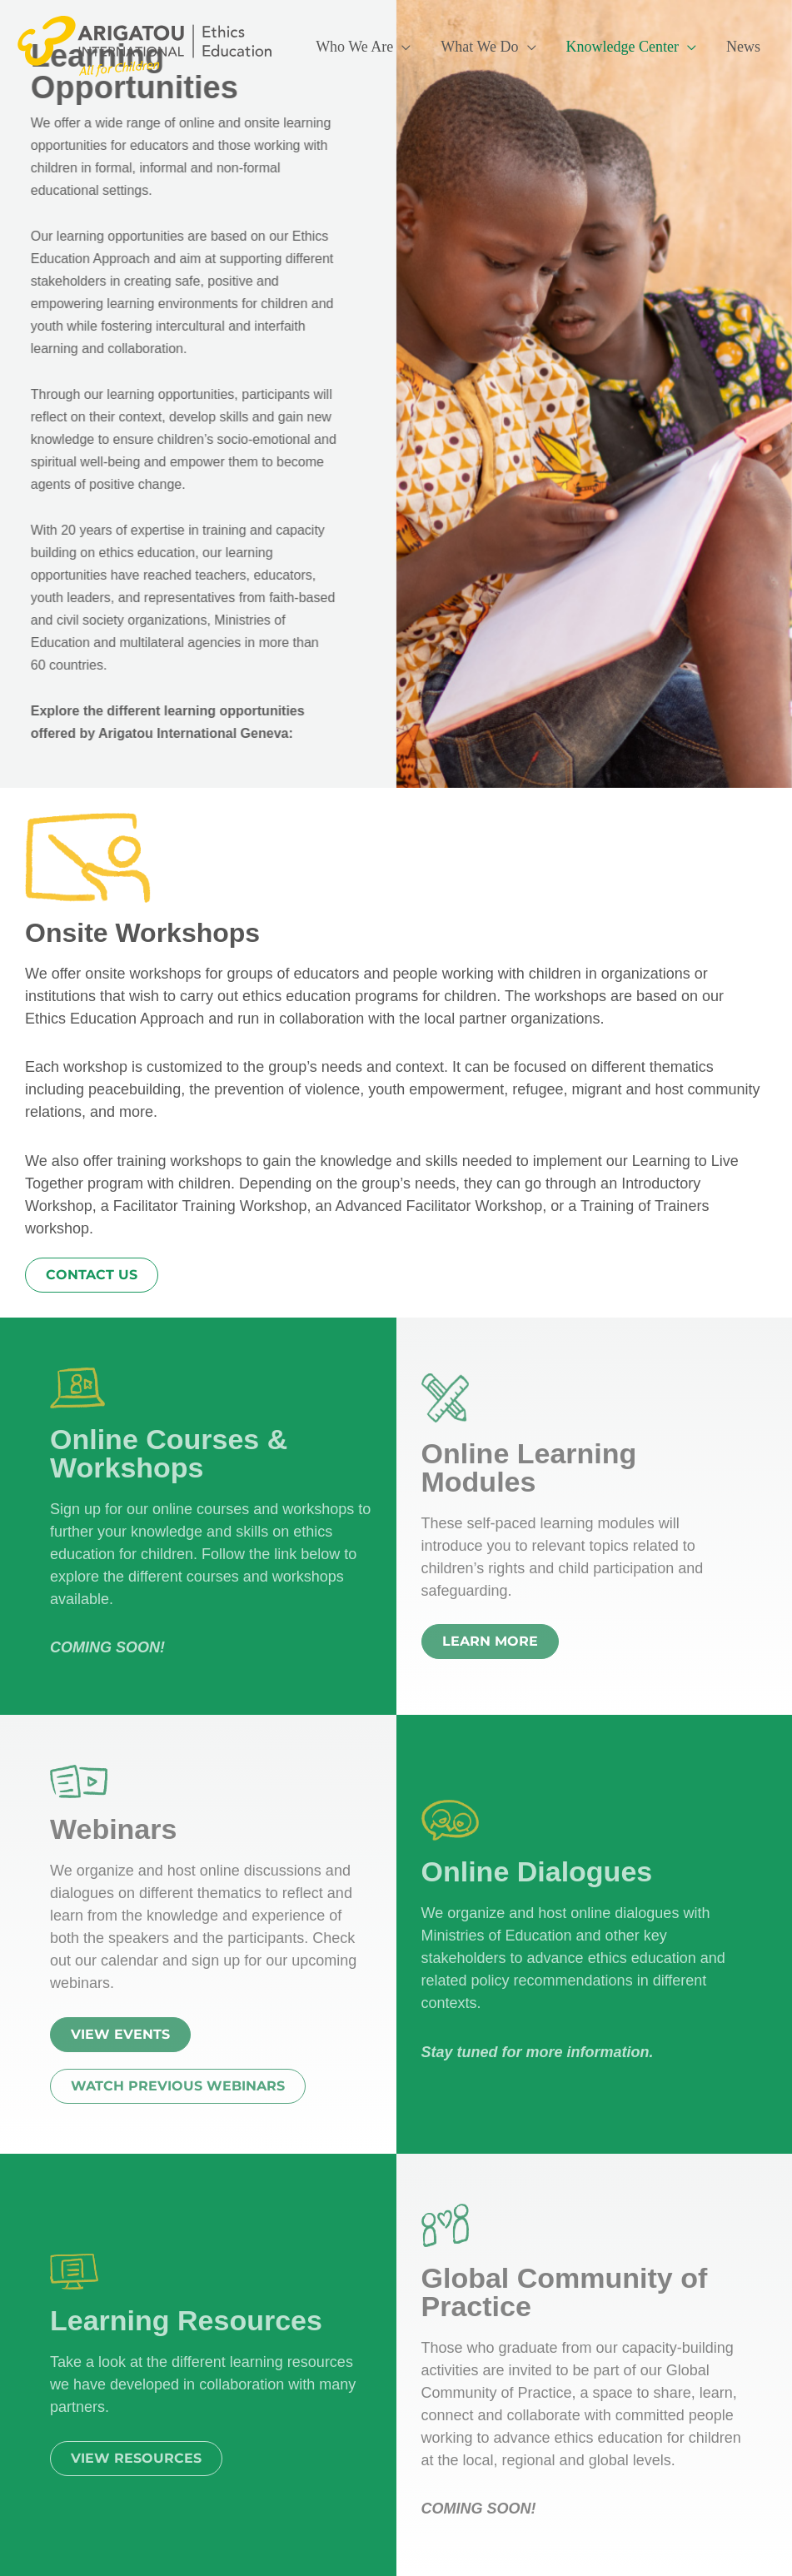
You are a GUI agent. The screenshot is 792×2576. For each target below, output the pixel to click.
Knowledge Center (622, 46)
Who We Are (354, 46)
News (743, 46)
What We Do (479, 46)
